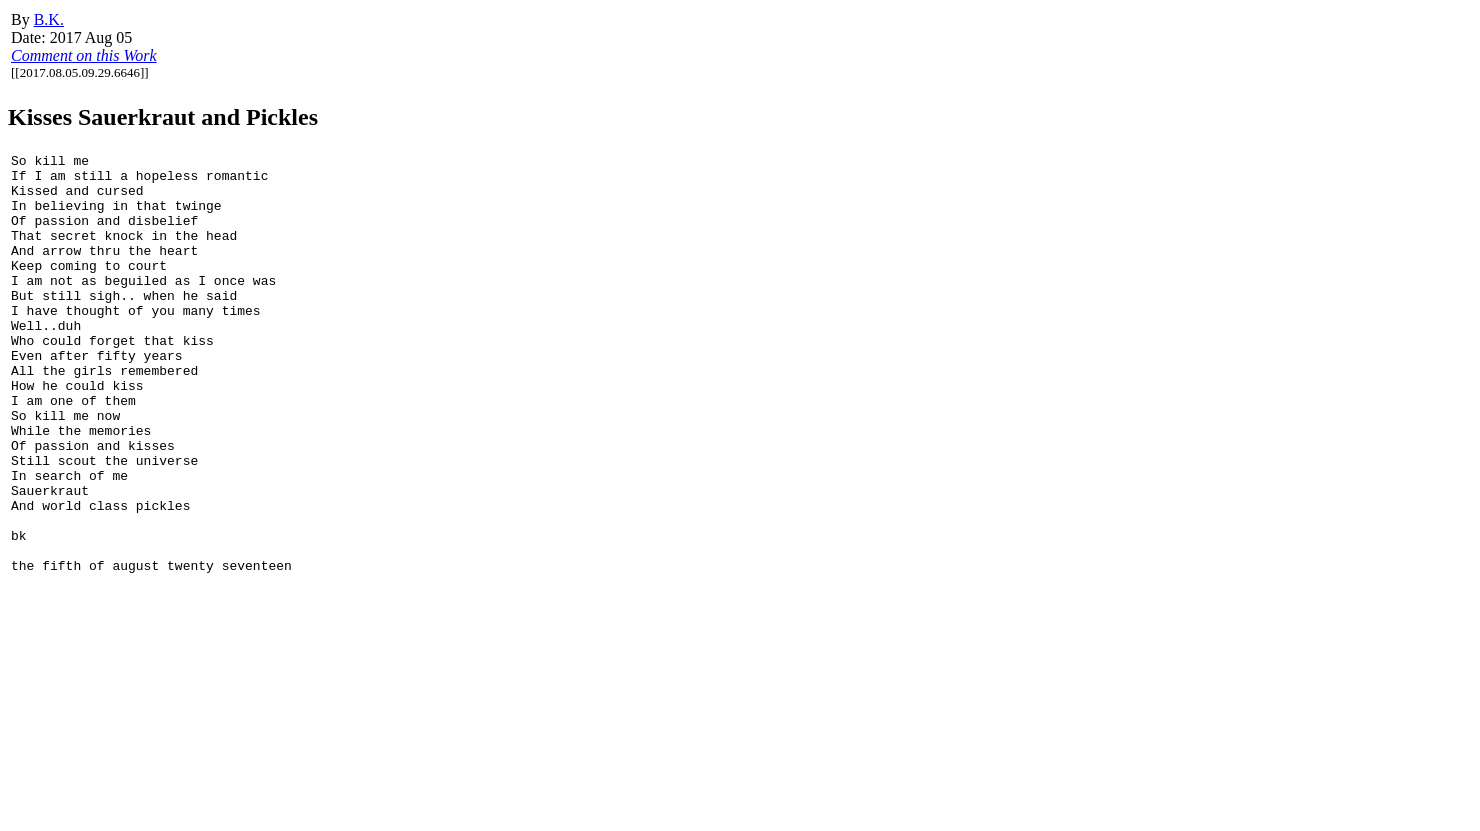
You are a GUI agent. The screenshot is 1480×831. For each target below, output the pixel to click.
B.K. (49, 19)
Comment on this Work (84, 55)
